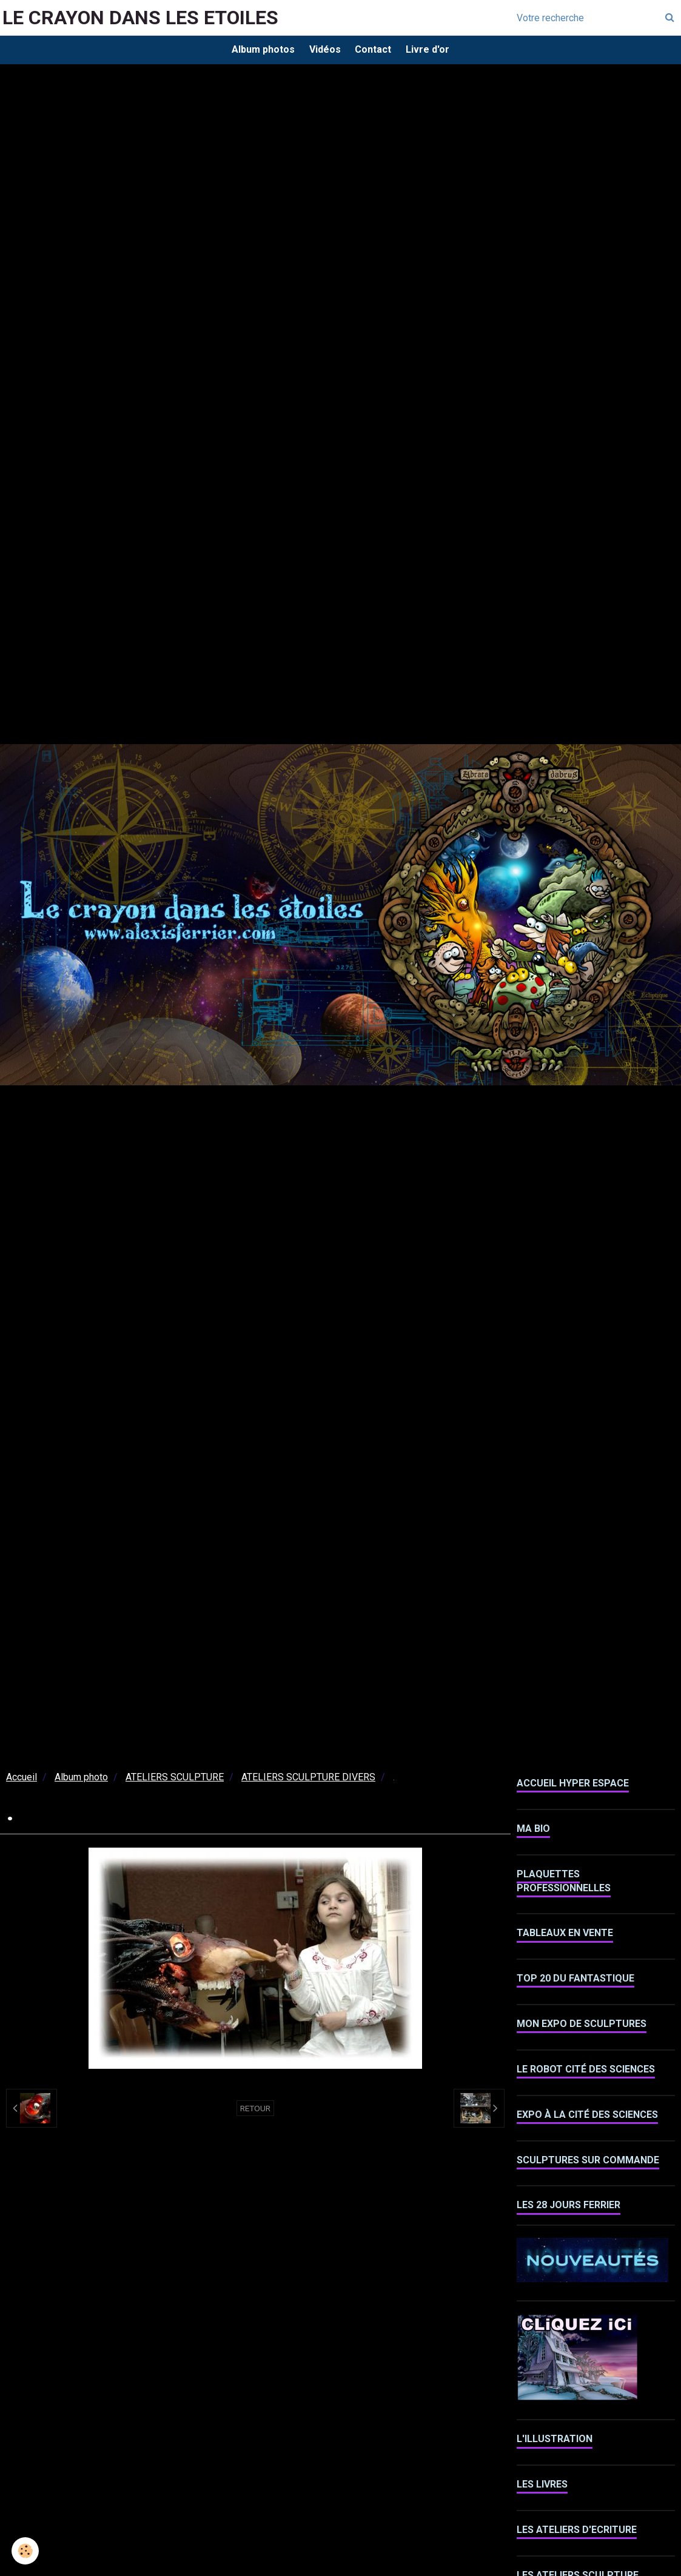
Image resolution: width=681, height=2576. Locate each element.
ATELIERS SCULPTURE (175, 1780)
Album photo (81, 1780)
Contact (375, 51)
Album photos (257, 51)
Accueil (21, 1780)
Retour (255, 2112)
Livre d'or (433, 51)
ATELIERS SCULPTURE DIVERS (308, 1780)
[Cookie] (25, 2550)
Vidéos (323, 51)
